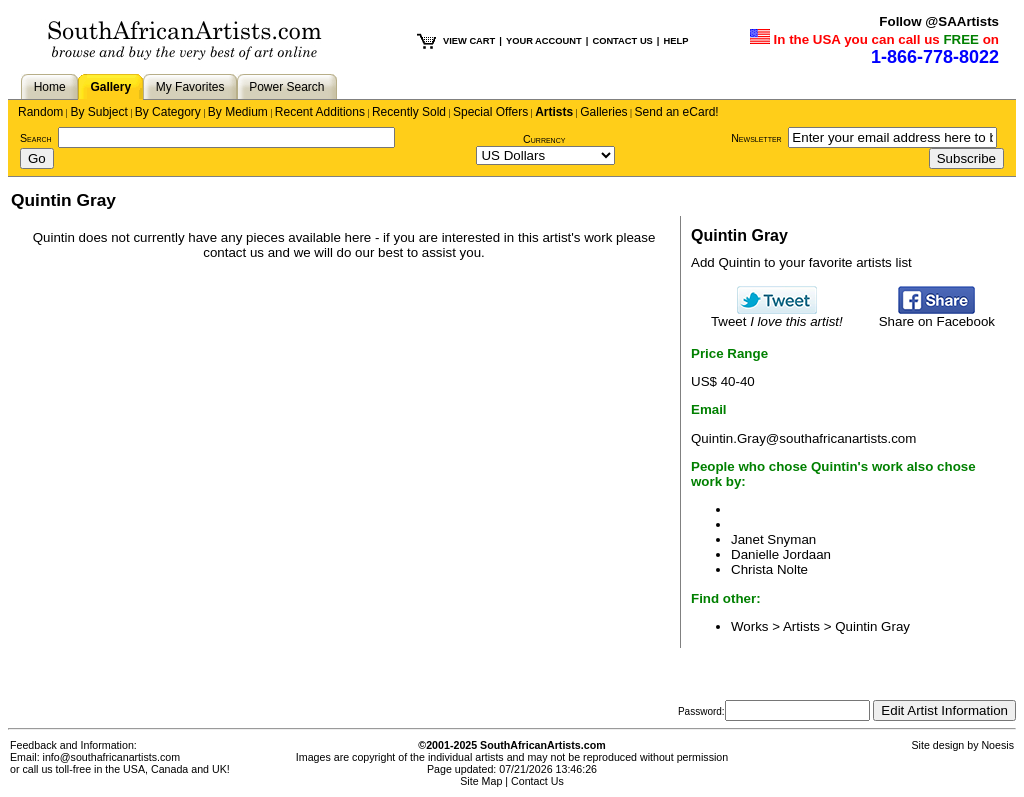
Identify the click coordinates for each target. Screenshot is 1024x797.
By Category (168, 112)
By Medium (238, 112)
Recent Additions (320, 112)
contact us (233, 252)
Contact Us (537, 781)
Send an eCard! (677, 112)
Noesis (997, 745)
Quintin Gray (872, 626)
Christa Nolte (769, 569)
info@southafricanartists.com (112, 757)
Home (50, 87)
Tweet (777, 315)
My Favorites (190, 87)
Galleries (603, 112)
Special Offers (490, 112)
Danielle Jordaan (781, 554)
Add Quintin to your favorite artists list (801, 262)
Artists (554, 112)
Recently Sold (409, 112)
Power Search (286, 87)
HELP (675, 41)
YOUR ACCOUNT (544, 41)
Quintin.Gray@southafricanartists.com (803, 438)
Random (40, 112)
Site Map (481, 781)
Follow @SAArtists (939, 21)
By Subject (98, 112)
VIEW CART (469, 41)
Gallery (110, 87)
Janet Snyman (773, 539)
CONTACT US (622, 41)
